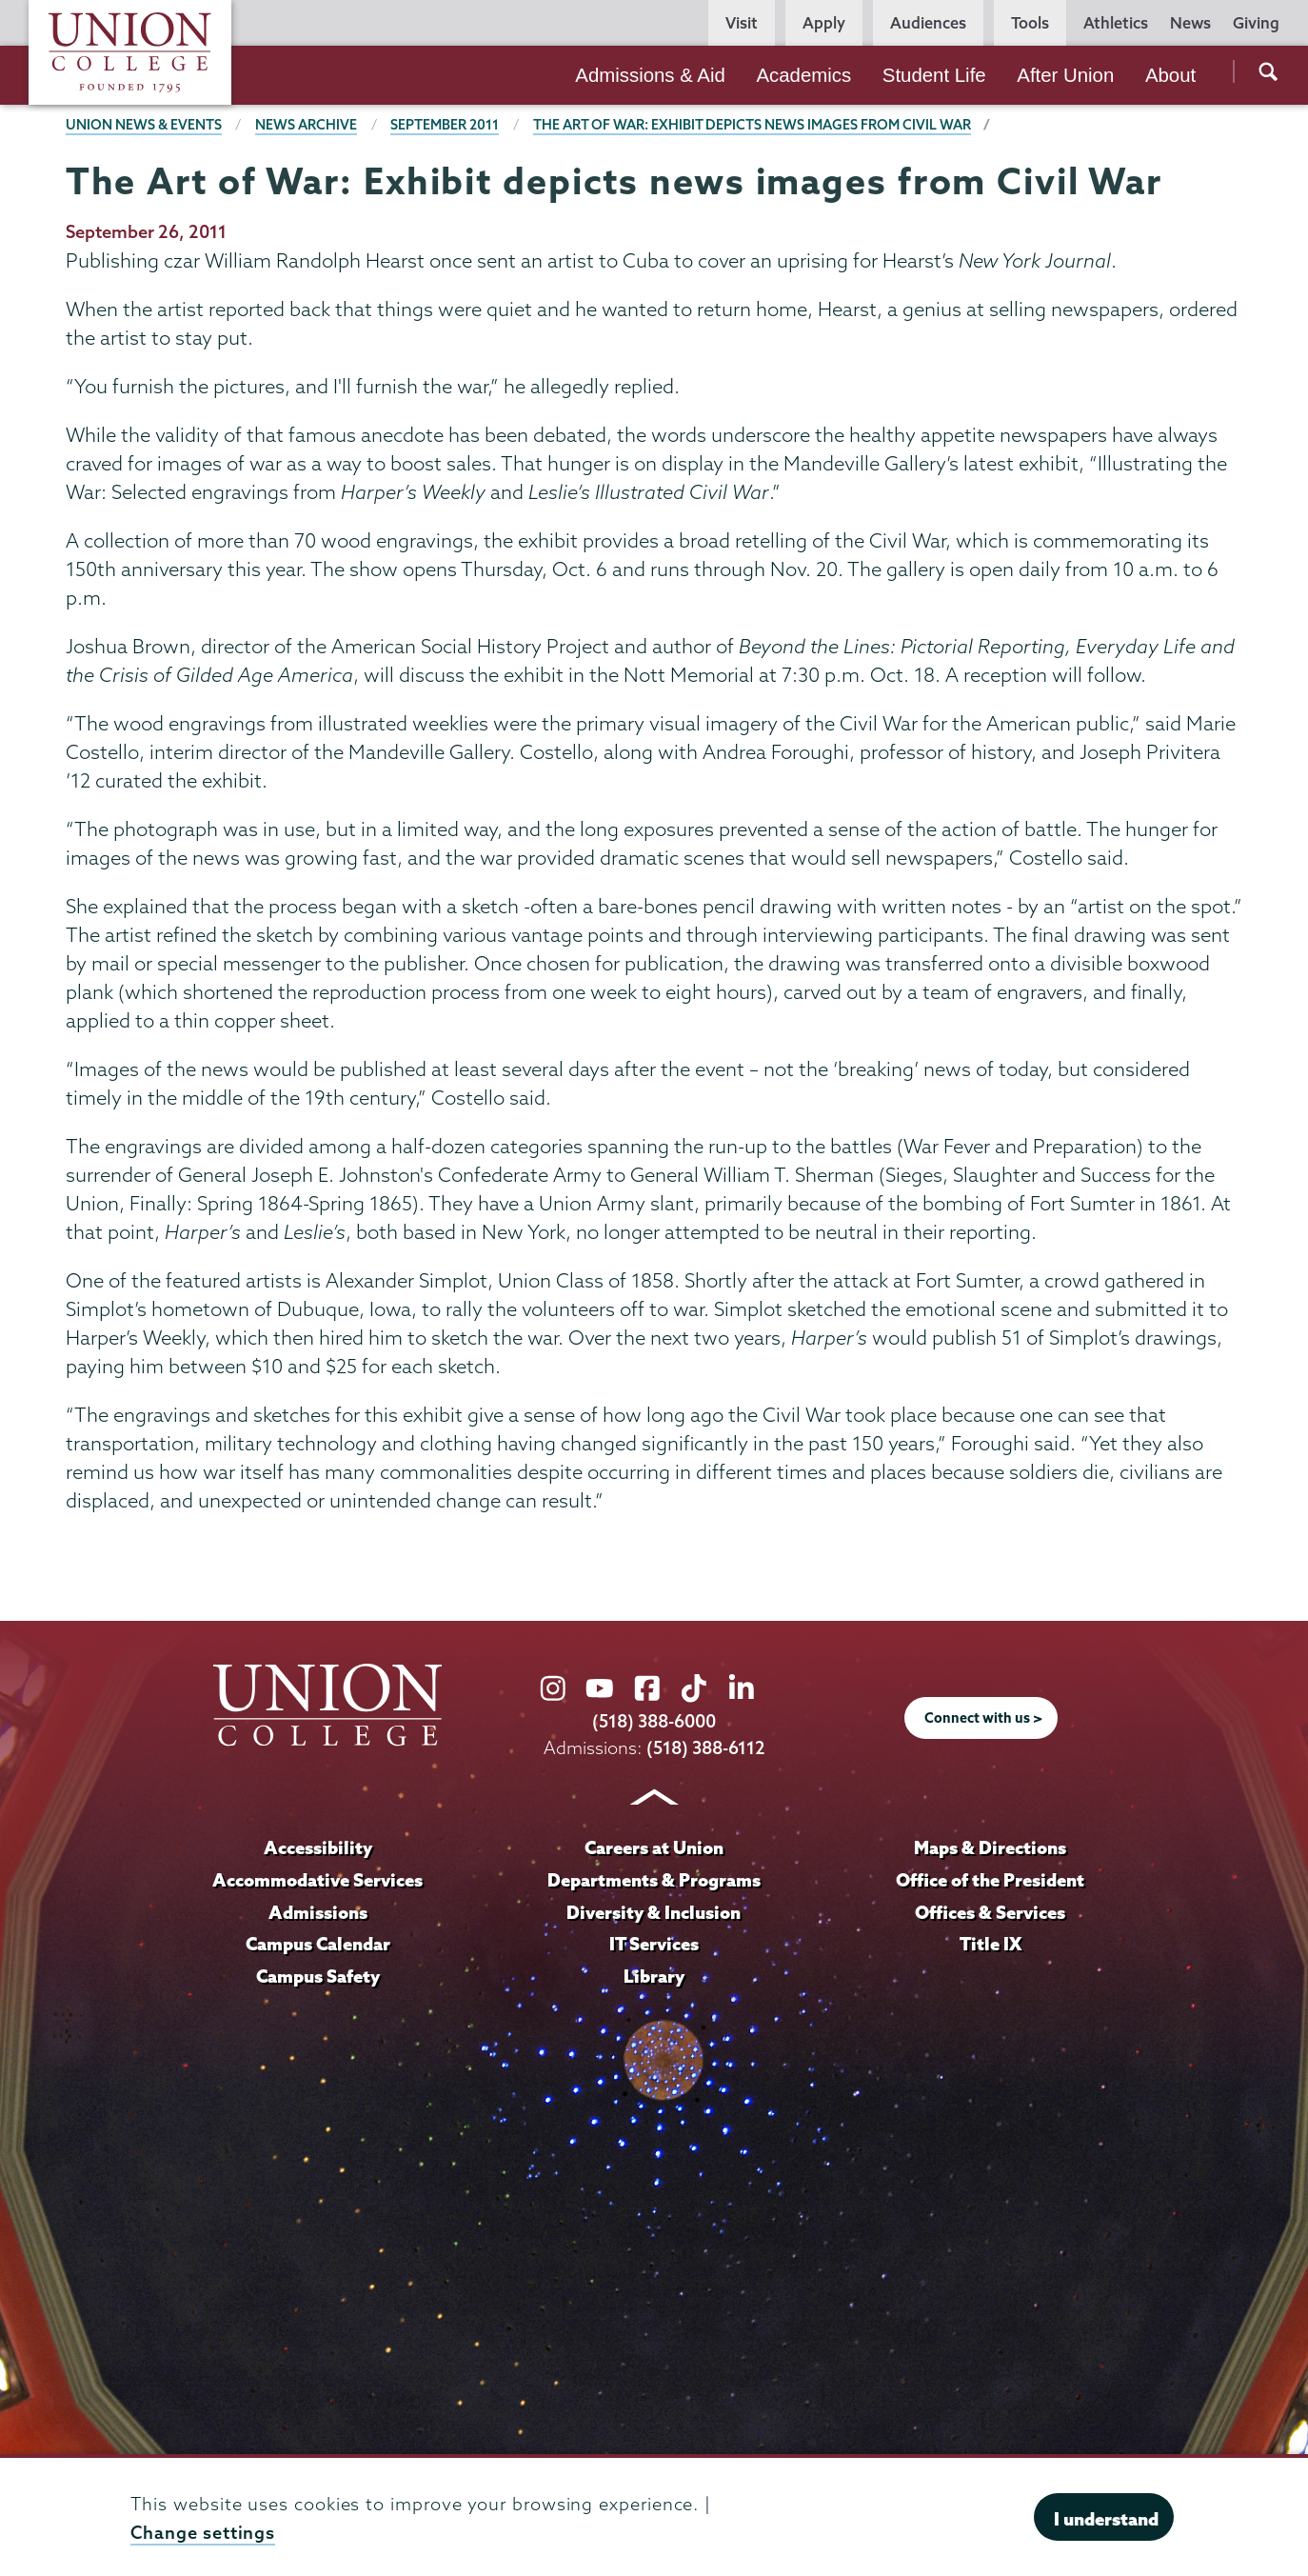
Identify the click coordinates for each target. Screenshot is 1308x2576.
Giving (1256, 22)
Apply (824, 22)
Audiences (928, 22)
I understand (1106, 2518)
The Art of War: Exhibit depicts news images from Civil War (752, 124)
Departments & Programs (654, 1878)
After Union (1065, 75)
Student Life (934, 75)
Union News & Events (144, 124)
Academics (803, 75)
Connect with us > (983, 1718)
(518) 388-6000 (654, 1721)
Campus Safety (318, 1975)
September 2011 (444, 124)
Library (654, 1975)
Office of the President (990, 1878)
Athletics (1115, 22)
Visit (741, 22)
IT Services (654, 1942)
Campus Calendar (318, 1942)
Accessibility (318, 1846)
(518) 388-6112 (705, 1747)
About (1170, 75)
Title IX (990, 1942)
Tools (1030, 22)
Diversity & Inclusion (653, 1911)
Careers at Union (654, 1846)
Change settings (202, 2533)
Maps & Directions (990, 1846)
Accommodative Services (317, 1878)
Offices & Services (990, 1911)
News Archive (306, 124)
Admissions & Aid (650, 75)
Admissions (317, 1911)
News (1190, 22)
